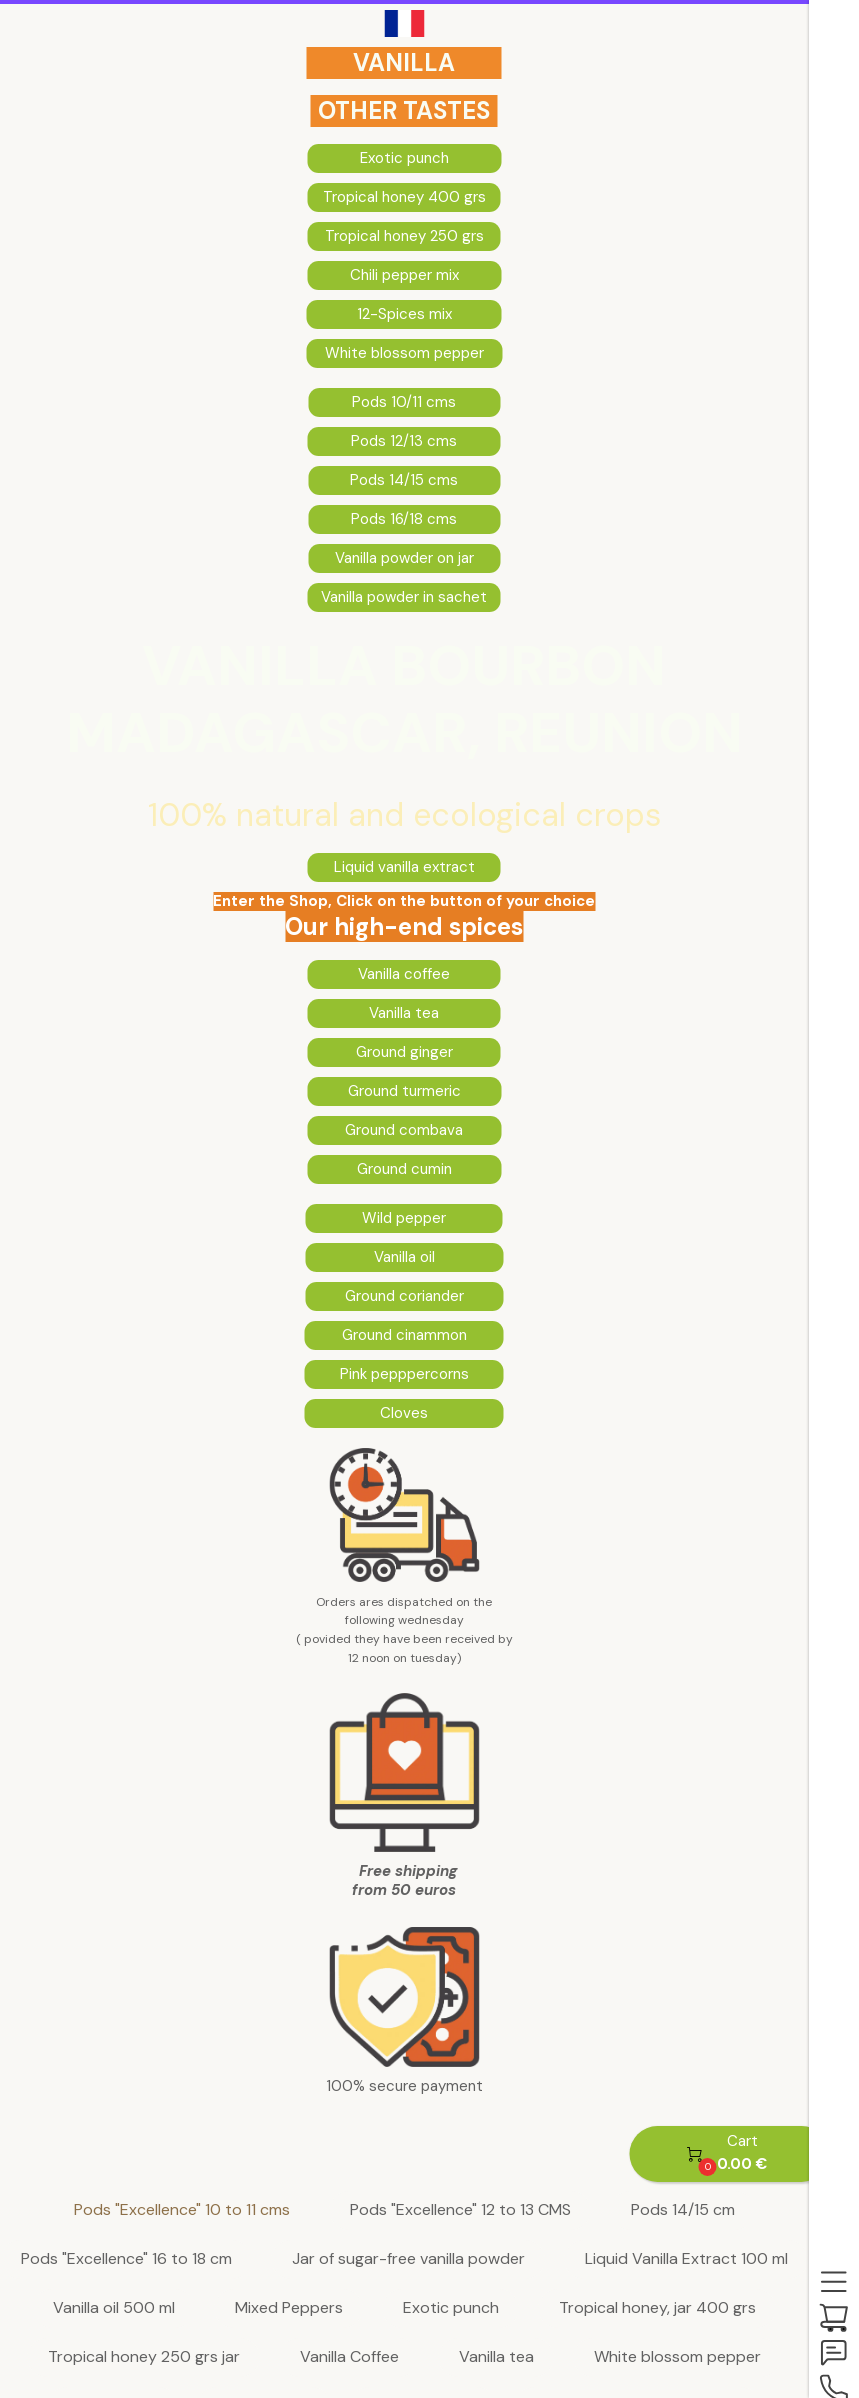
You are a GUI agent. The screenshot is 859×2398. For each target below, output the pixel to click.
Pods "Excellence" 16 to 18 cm (126, 2259)
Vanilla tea (496, 2357)
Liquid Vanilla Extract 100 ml (686, 2259)
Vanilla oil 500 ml (114, 2308)
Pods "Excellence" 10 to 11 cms (182, 2210)
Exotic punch (451, 2308)
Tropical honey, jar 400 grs (657, 2308)
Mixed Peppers (289, 2308)
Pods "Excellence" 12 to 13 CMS (460, 2210)
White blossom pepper (677, 2357)
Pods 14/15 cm (683, 2210)
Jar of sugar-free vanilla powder (408, 2259)
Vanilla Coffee (349, 2357)
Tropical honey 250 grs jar (144, 2357)
